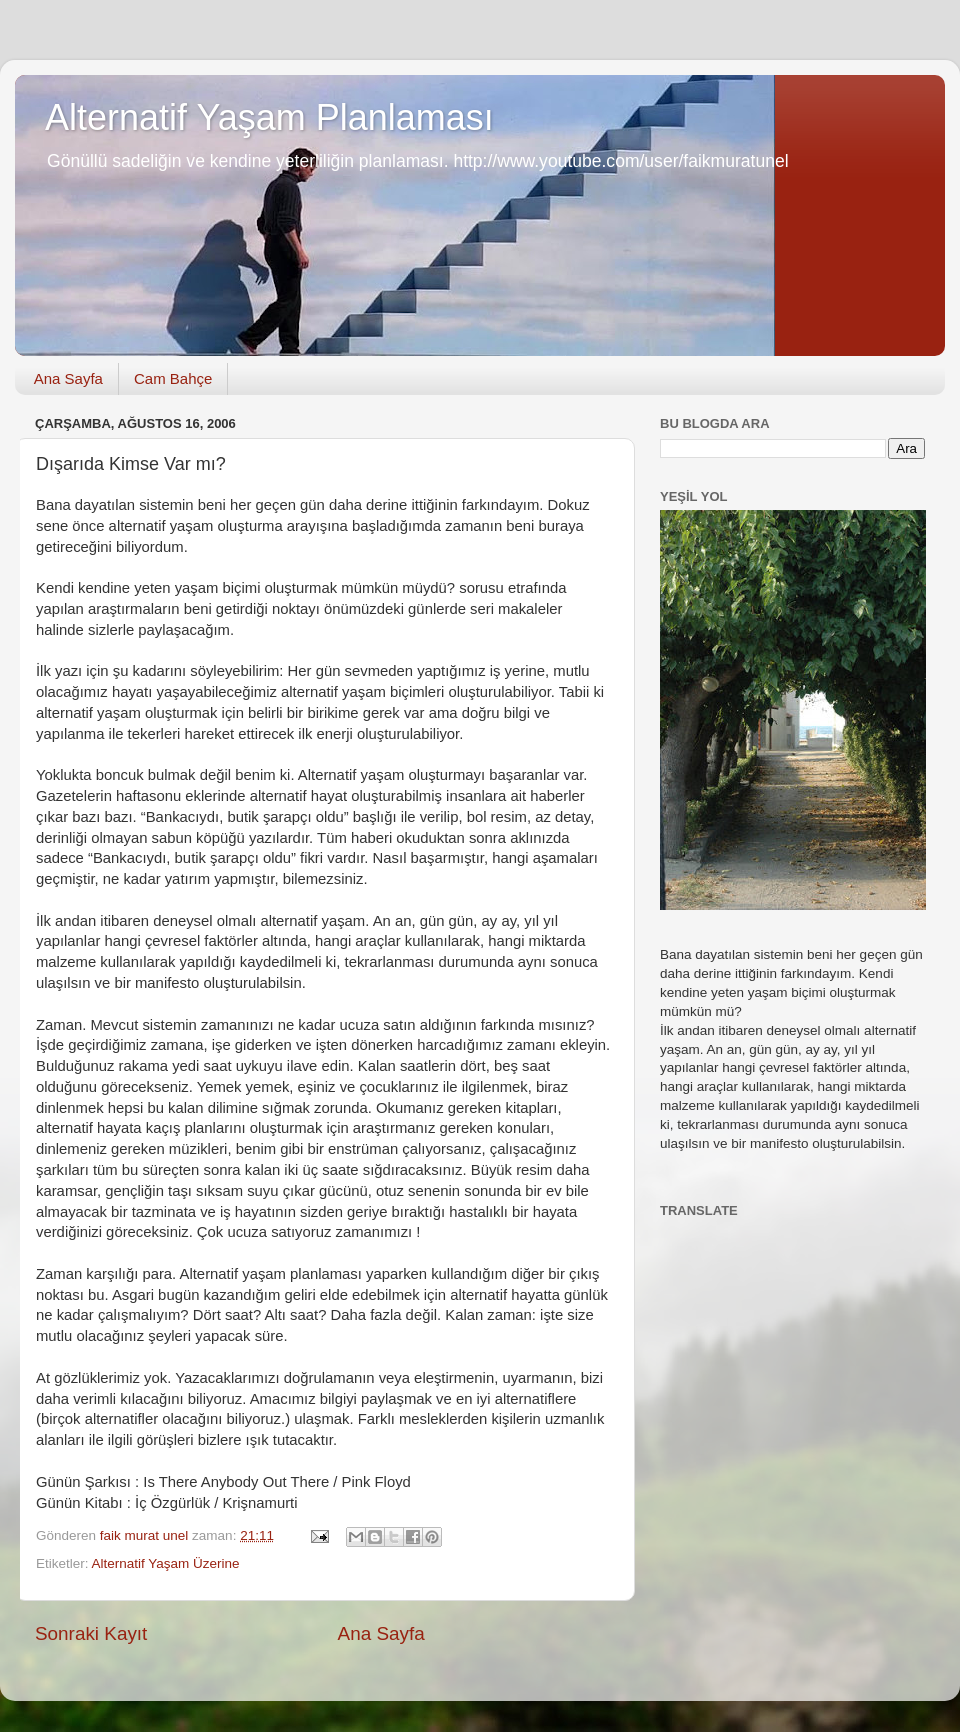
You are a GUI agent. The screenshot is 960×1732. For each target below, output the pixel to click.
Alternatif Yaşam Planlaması (269, 117)
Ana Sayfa (68, 378)
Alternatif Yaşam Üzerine (166, 1563)
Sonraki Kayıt (91, 1633)
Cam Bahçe (173, 378)
